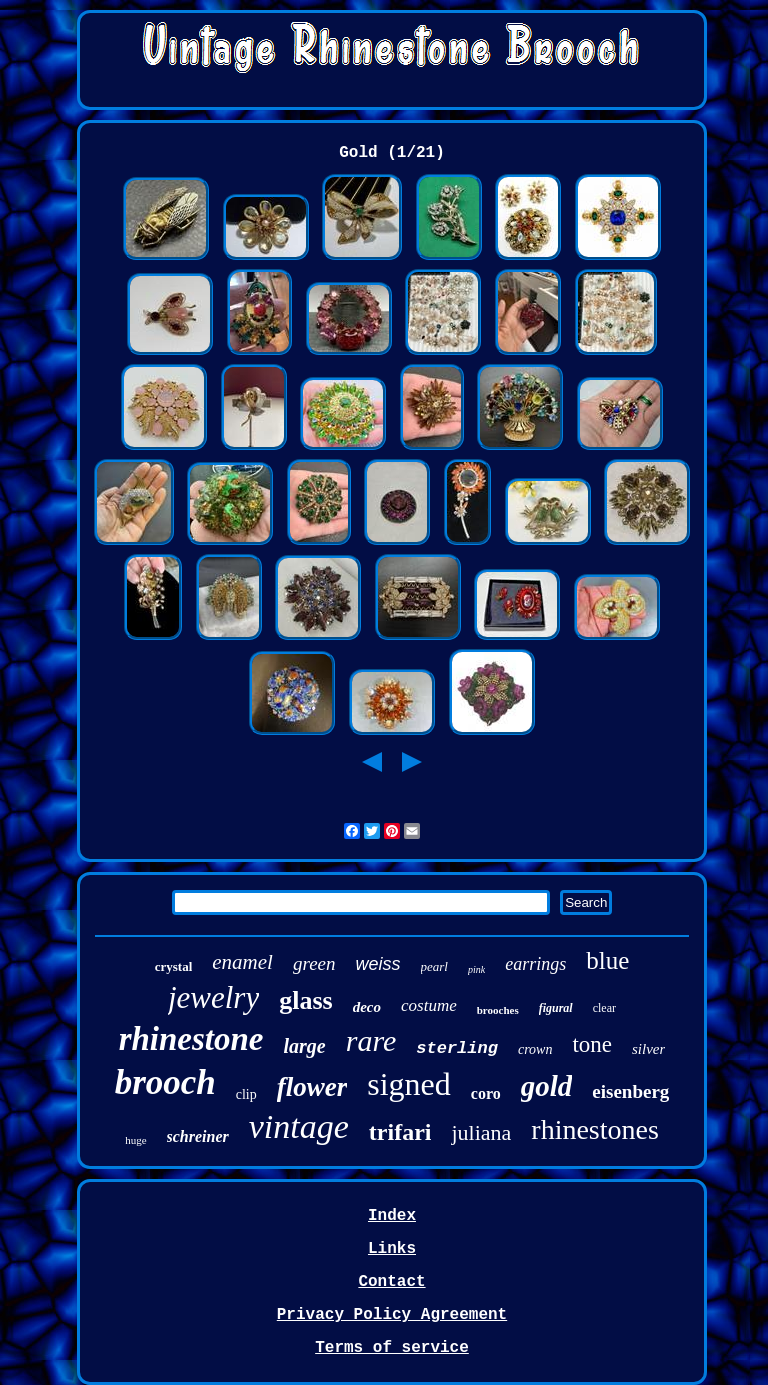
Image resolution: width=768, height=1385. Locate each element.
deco (367, 1007)
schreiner (198, 1136)
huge (135, 1140)
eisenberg (630, 1091)
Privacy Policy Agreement (392, 1315)
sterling (457, 1048)
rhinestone (191, 1039)
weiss (378, 964)
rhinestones (595, 1129)
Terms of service (392, 1348)
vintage (299, 1126)
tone (592, 1044)
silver (648, 1049)
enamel (242, 962)
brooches (498, 1010)
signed (409, 1084)
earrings (535, 964)
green (314, 963)
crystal (174, 966)
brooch (165, 1082)
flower (312, 1087)
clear (604, 1008)
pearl (434, 966)
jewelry (213, 997)
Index (392, 1216)
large (305, 1046)
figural (556, 1008)
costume (429, 1005)
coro (486, 1093)
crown (535, 1049)
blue (607, 960)
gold (547, 1086)
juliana (481, 1132)
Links (392, 1249)
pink (476, 969)
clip (246, 1094)
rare (371, 1040)
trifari (400, 1132)
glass (305, 1000)
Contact (391, 1282)
